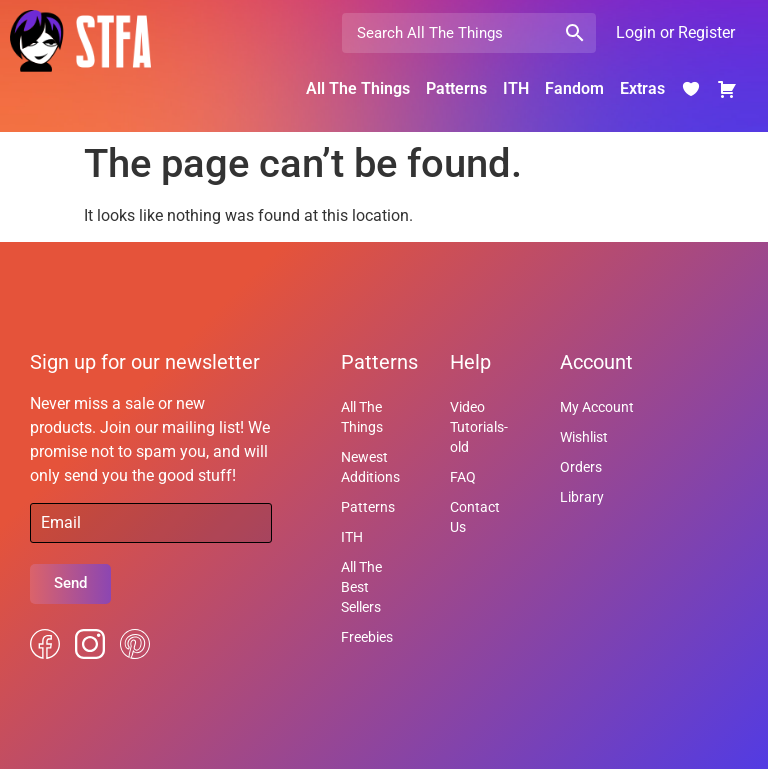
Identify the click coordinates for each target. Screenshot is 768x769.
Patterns (456, 88)
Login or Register (675, 32)
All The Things (358, 88)
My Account (597, 407)
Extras (642, 88)
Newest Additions (370, 467)
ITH (516, 88)
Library (582, 497)
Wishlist (584, 437)
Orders (581, 467)
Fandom (574, 88)
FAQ (463, 477)
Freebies (367, 637)
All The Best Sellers (361, 587)
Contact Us (475, 517)
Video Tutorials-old (479, 427)
